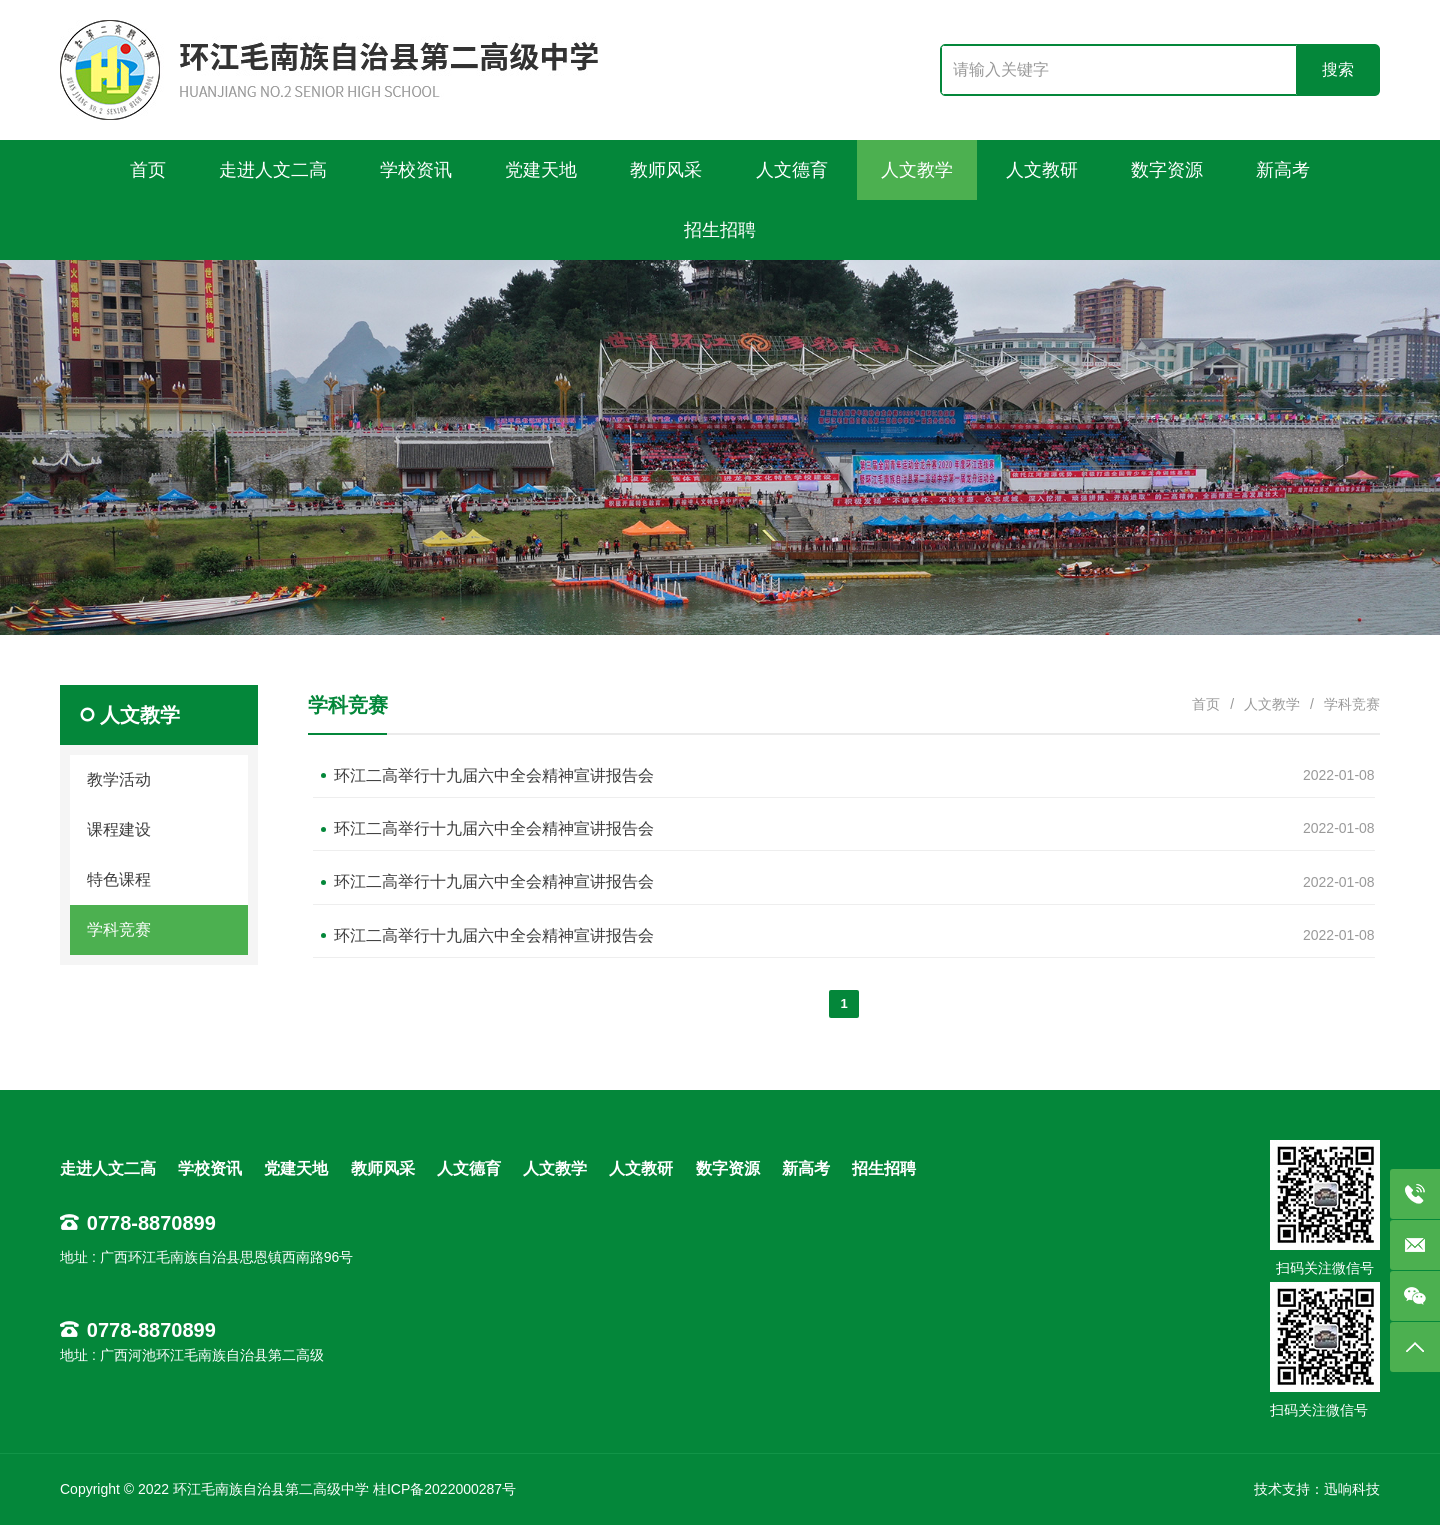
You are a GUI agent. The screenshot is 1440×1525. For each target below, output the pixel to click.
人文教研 (641, 1168)
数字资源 (728, 1168)
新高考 (806, 1168)
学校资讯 (210, 1168)
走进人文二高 (108, 1168)
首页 (1206, 704)
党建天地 (296, 1168)
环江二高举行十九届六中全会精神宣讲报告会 (494, 775)
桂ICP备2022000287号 (444, 1489)
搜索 (1338, 69)
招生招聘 (884, 1168)
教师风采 (383, 1168)
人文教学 (1272, 704)
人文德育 (469, 1168)
